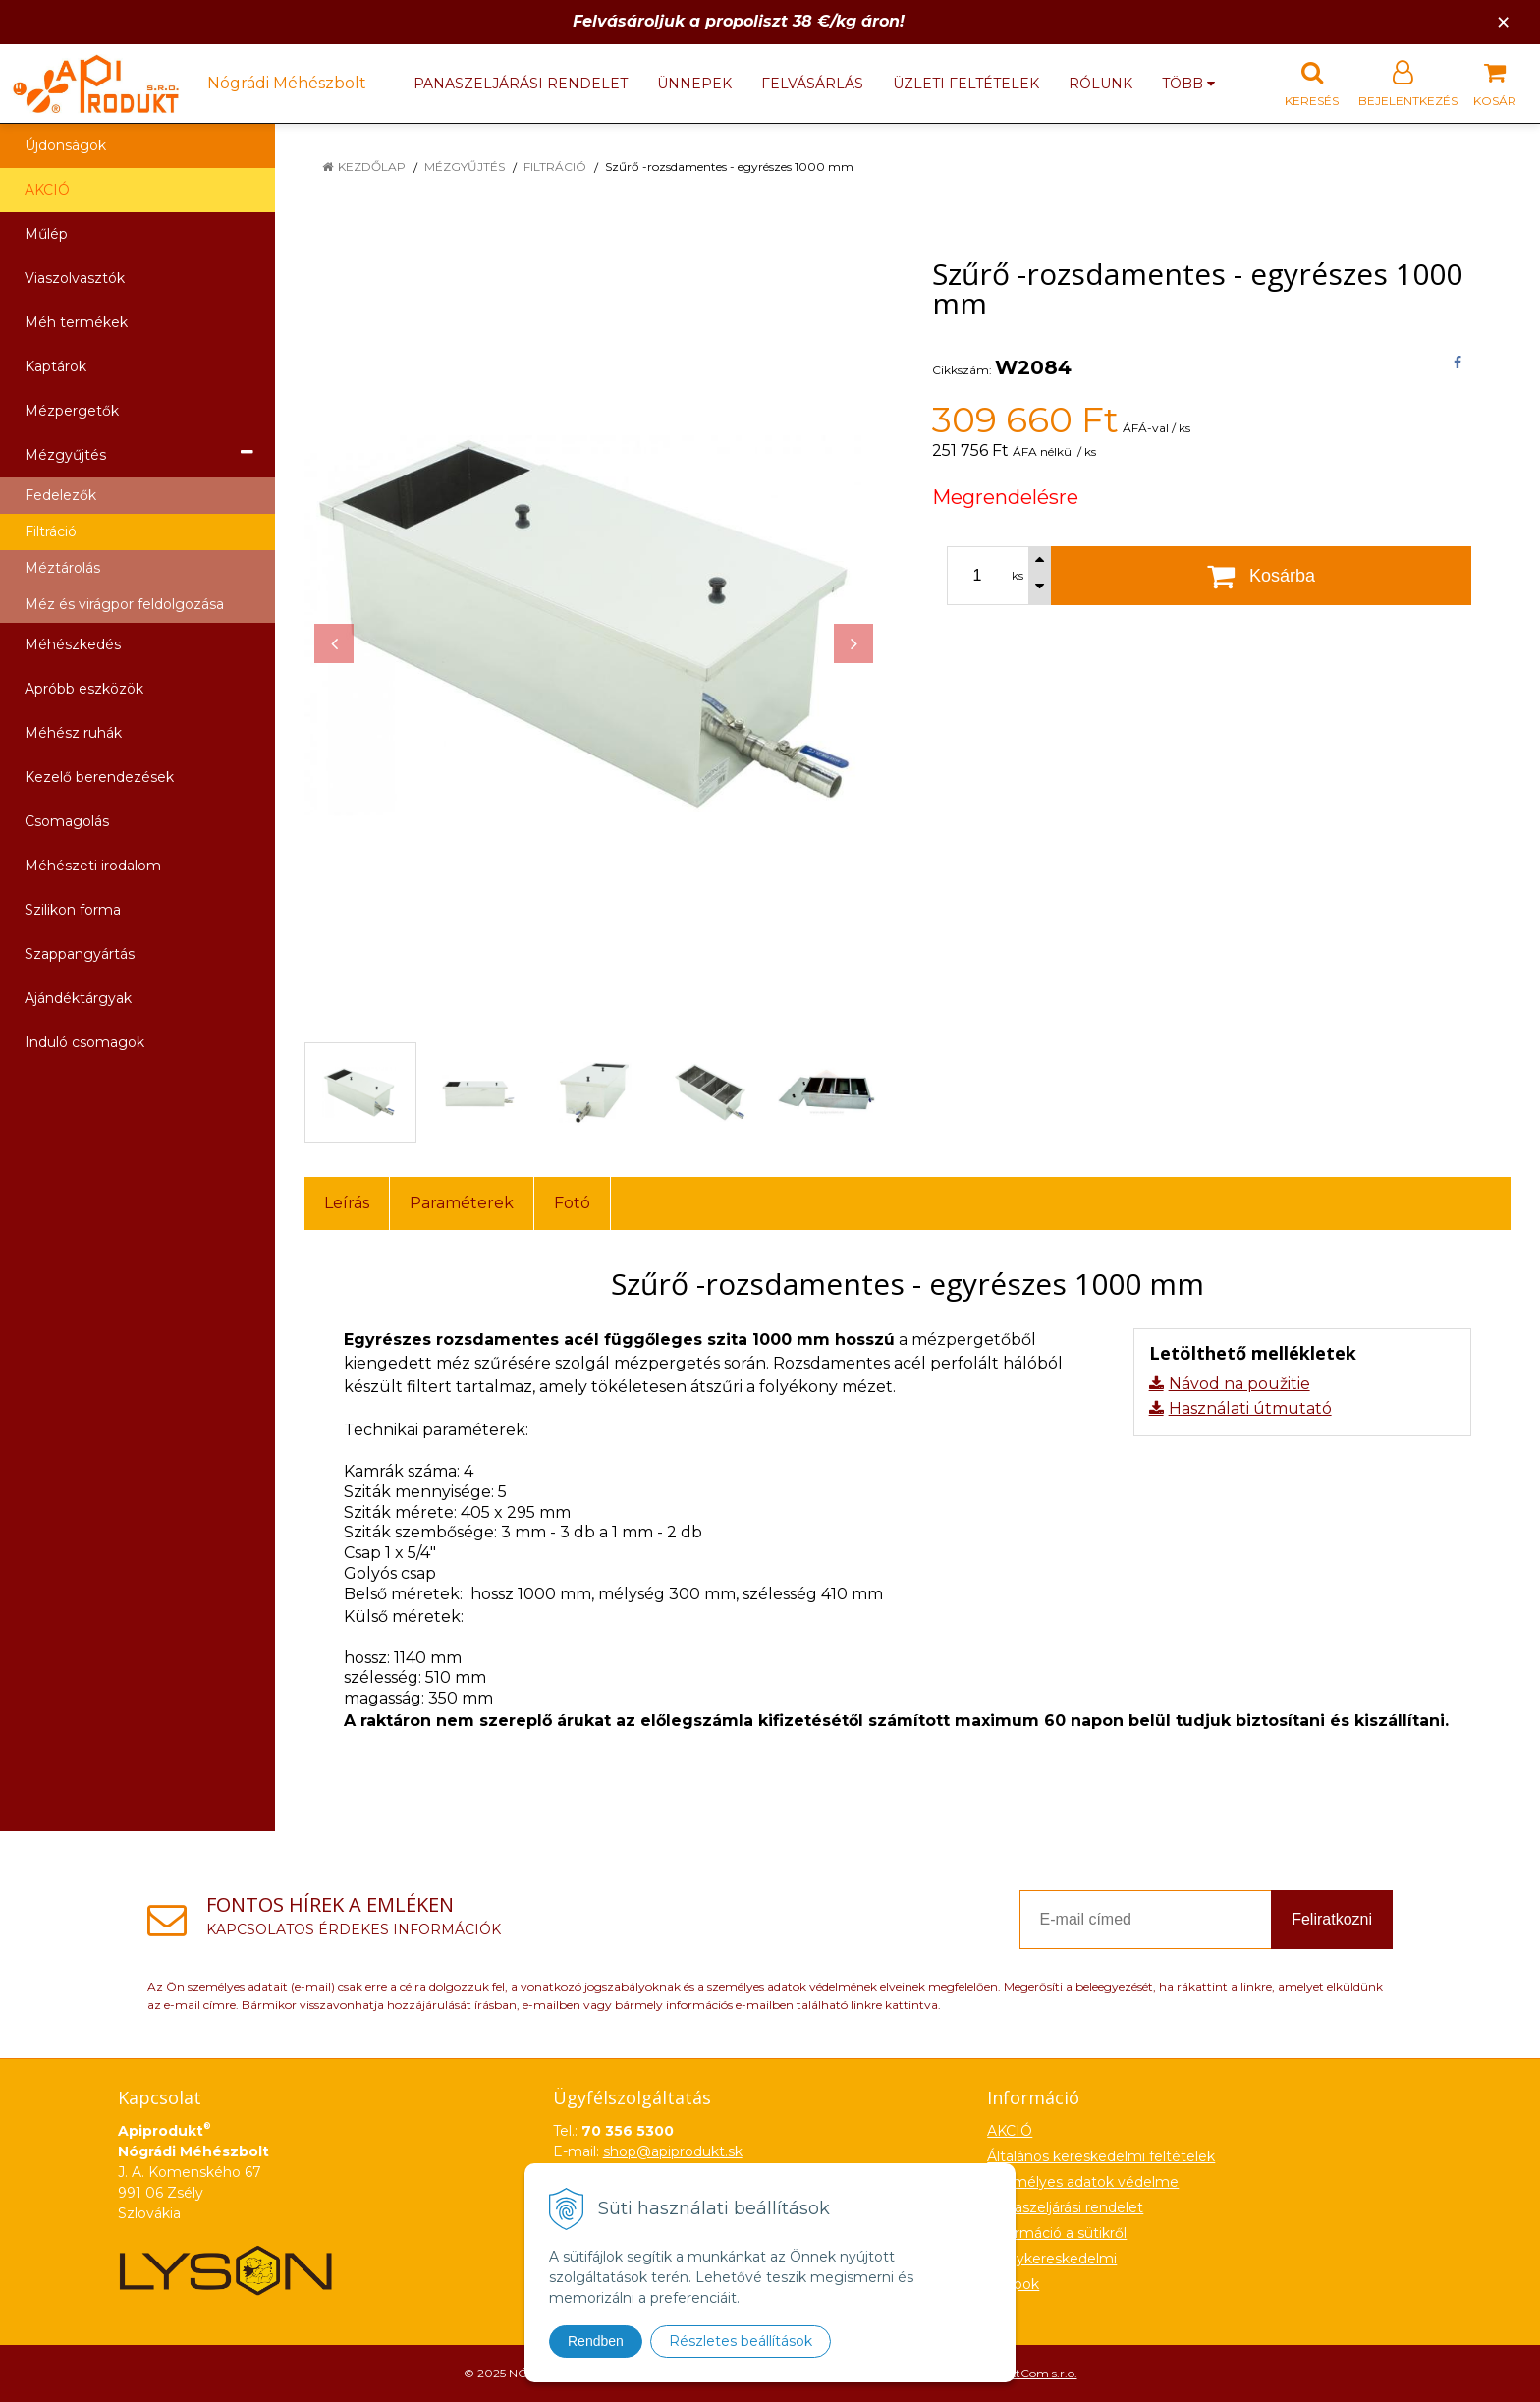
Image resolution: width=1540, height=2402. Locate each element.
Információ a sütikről (1057, 2233)
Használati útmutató (1250, 1408)
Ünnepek (694, 83)
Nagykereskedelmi (1052, 2258)
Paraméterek (462, 1203)
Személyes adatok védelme (1083, 2182)
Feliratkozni (1332, 1919)
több (1188, 83)
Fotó (572, 1203)
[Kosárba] (1261, 575)
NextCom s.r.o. (1036, 2373)
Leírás (346, 1203)
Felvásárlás (812, 83)
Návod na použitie (1239, 1383)
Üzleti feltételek (966, 83)
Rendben (596, 2341)
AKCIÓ (47, 189)
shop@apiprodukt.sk (672, 2151)
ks (1017, 576)
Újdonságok (65, 145)
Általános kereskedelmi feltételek (1101, 2156)
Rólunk (1100, 83)
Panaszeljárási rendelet (520, 83)
